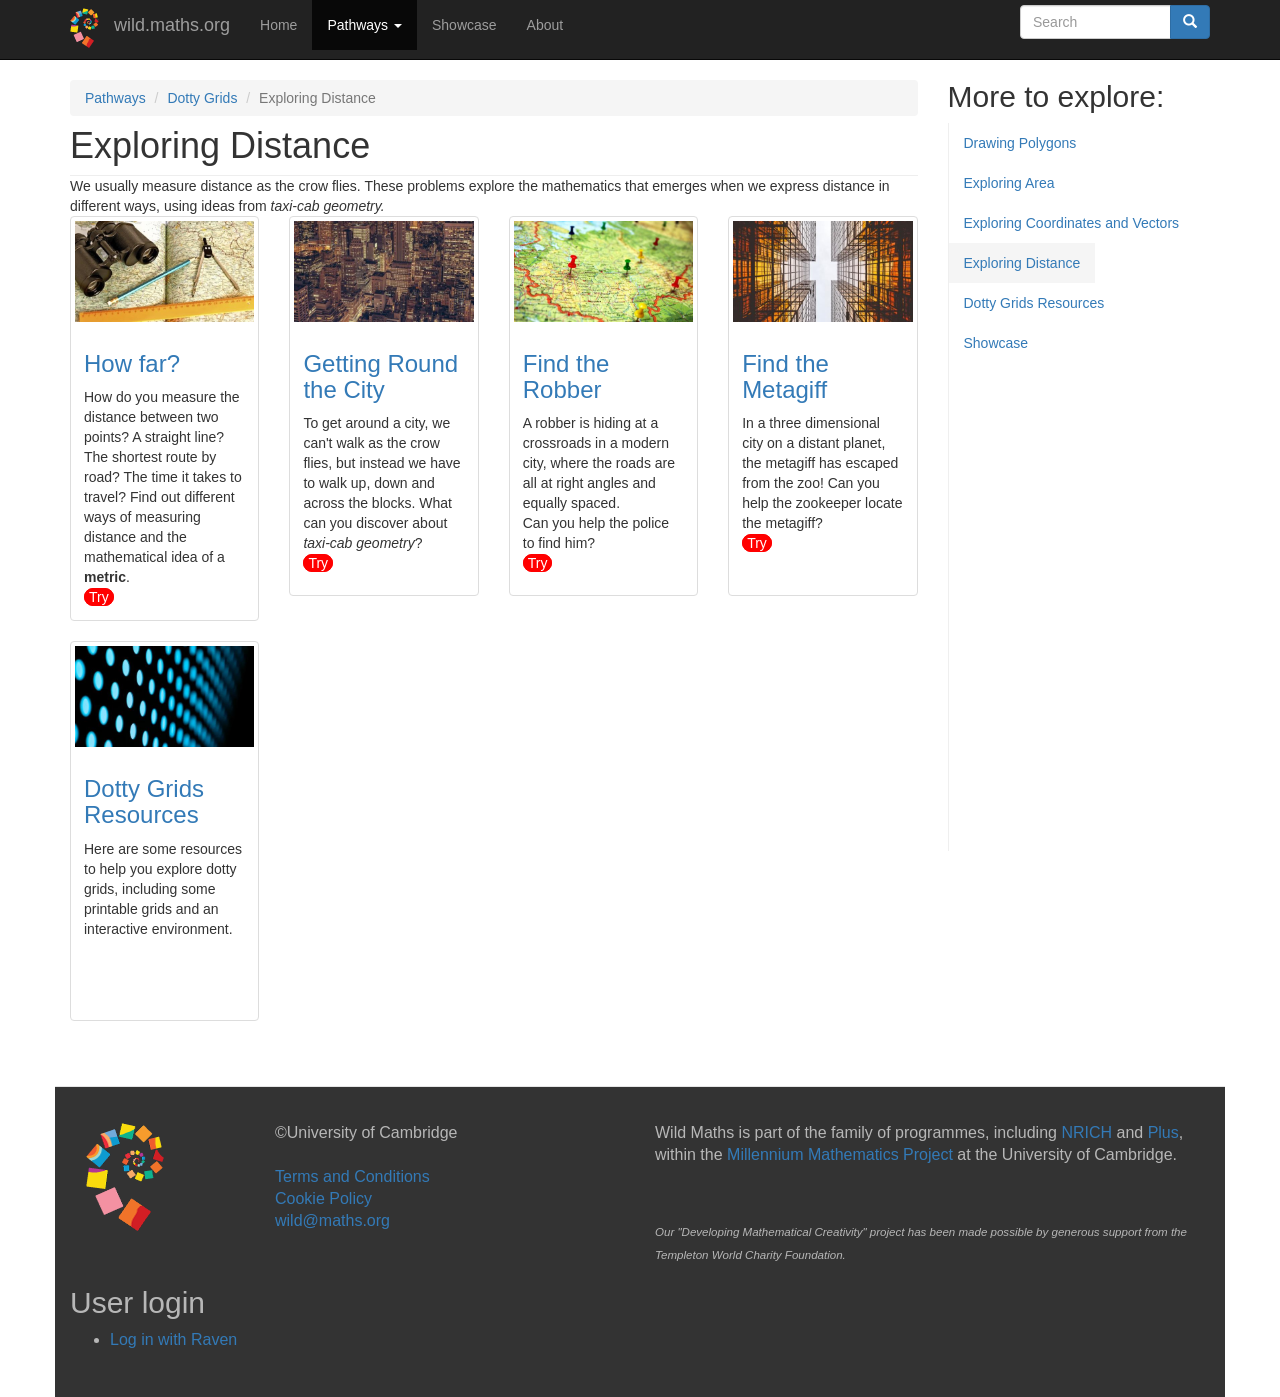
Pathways (364, 25)
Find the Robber (566, 376)
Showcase (464, 25)
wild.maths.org (172, 25)
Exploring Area (1009, 183)
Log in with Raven (173, 1339)
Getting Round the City (380, 376)
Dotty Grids (202, 98)
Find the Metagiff (785, 376)
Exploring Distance (1022, 263)
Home (278, 25)
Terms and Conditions (352, 1176)
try (99, 597)
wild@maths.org (332, 1220)
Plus (1163, 1132)
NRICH (1086, 1132)
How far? (132, 363)
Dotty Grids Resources (144, 801)
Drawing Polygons (1020, 143)
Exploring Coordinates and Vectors (1072, 223)
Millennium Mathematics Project (840, 1154)
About (545, 25)
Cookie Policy (323, 1198)
